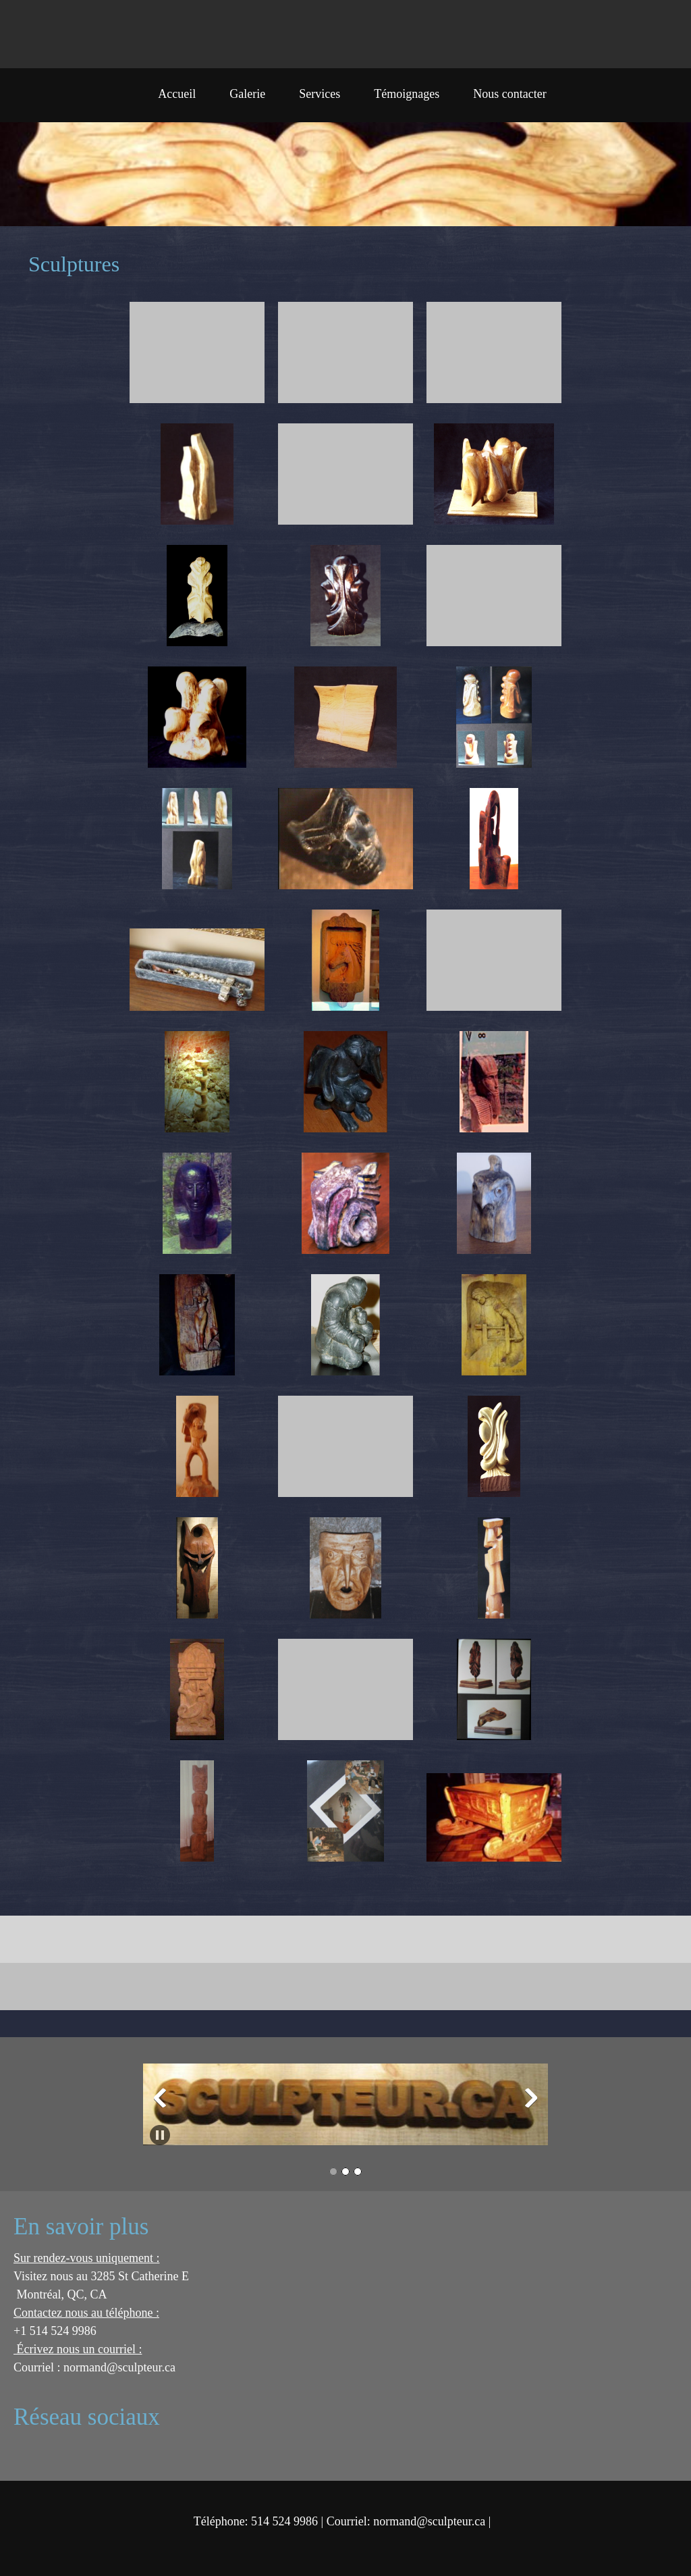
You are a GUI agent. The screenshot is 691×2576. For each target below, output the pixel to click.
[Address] (64, 2454)
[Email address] (44, 2454)
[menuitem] (177, 98)
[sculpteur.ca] (34, 34)
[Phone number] (23, 2454)
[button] (197, 356)
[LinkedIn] (125, 2454)
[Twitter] (104, 2454)
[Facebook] (84, 2454)
